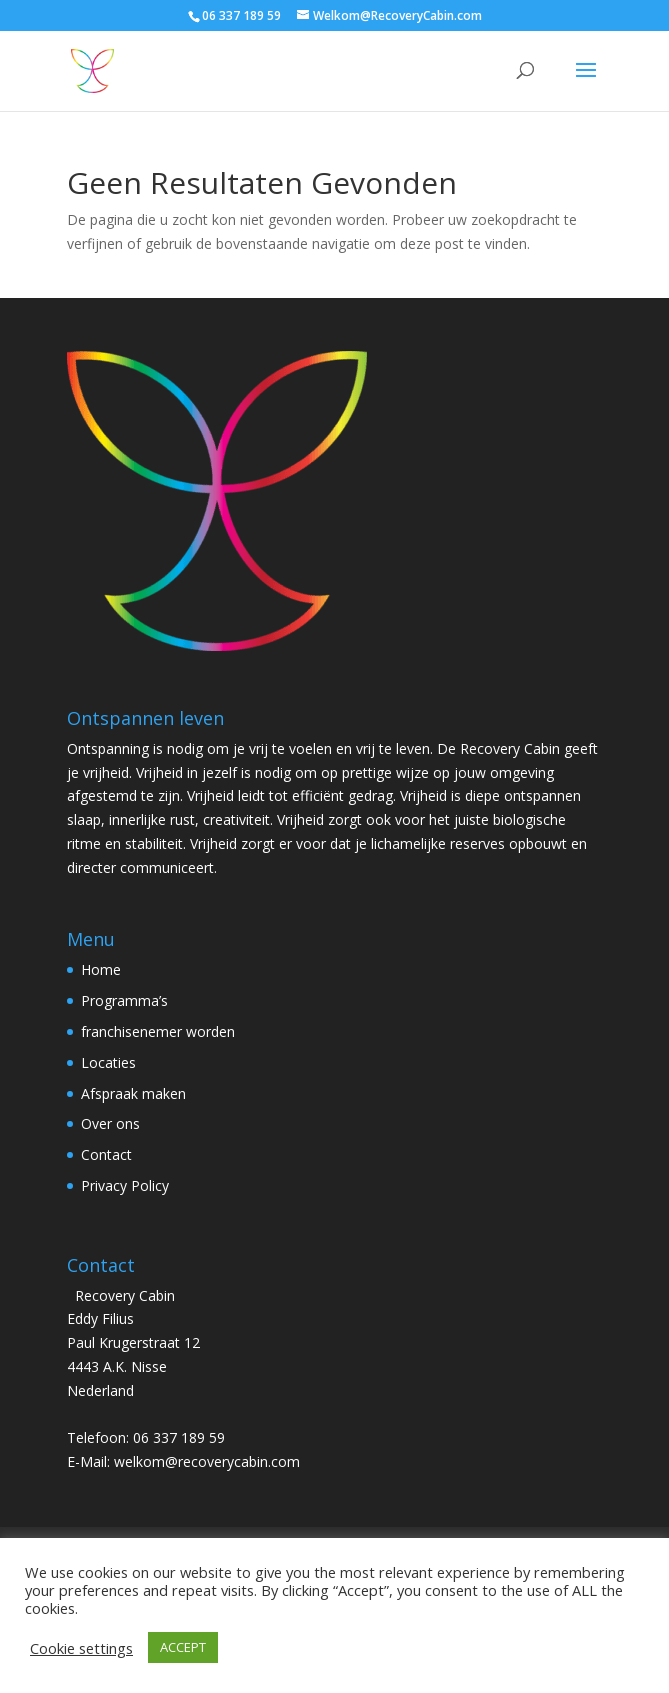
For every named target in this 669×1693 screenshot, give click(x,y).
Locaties (108, 1062)
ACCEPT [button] (183, 1647)
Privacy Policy (125, 1185)
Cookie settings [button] (81, 1648)
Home (101, 969)
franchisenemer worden (158, 1031)
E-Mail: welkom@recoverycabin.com (183, 1461)
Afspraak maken (133, 1093)
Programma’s (124, 1000)
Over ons (110, 1123)
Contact (106, 1154)
